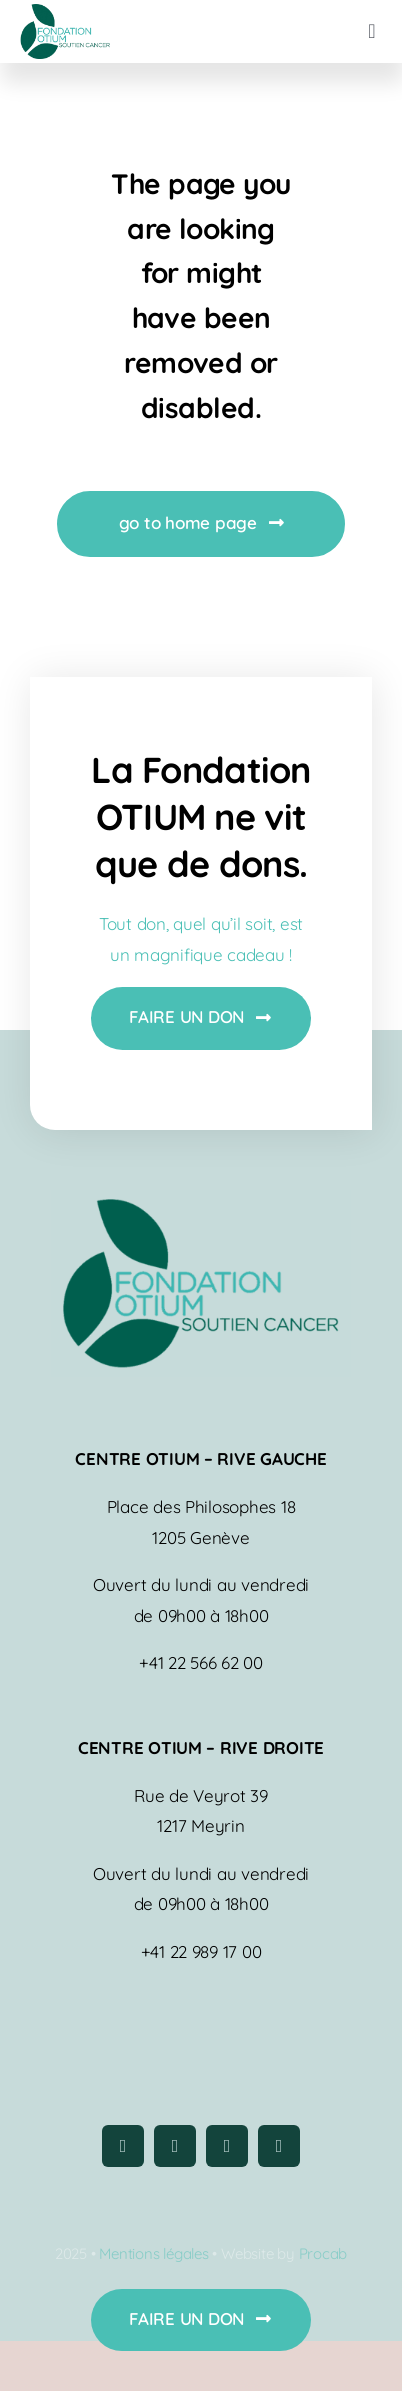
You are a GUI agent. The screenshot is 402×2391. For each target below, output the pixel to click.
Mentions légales (153, 2253)
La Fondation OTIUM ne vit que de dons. (200, 816)
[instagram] (175, 2146)
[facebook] (123, 2146)
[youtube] (227, 2146)
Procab (323, 2253)
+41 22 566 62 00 (201, 1662)
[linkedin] (279, 2146)
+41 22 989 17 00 (201, 1951)
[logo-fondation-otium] (65, 12)
